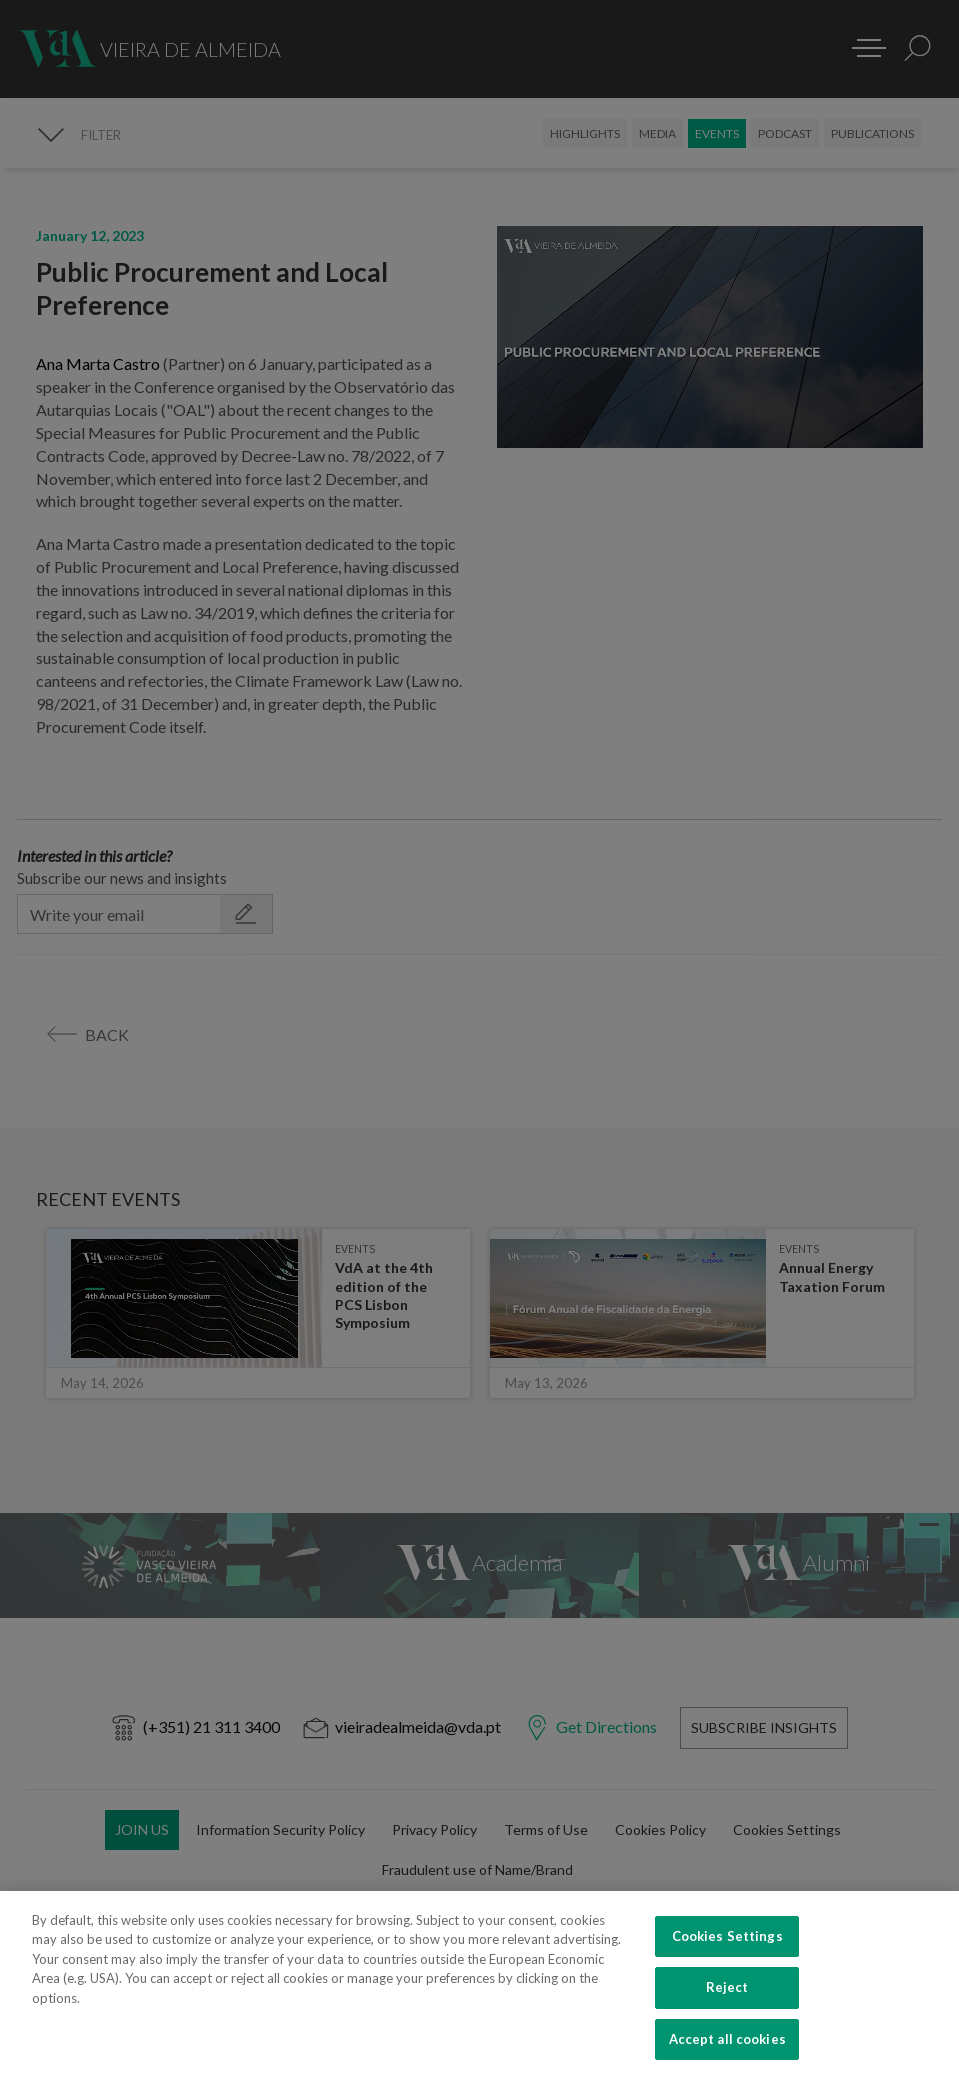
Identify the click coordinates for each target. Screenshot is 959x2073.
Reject (727, 2008)
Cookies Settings (727, 1956)
